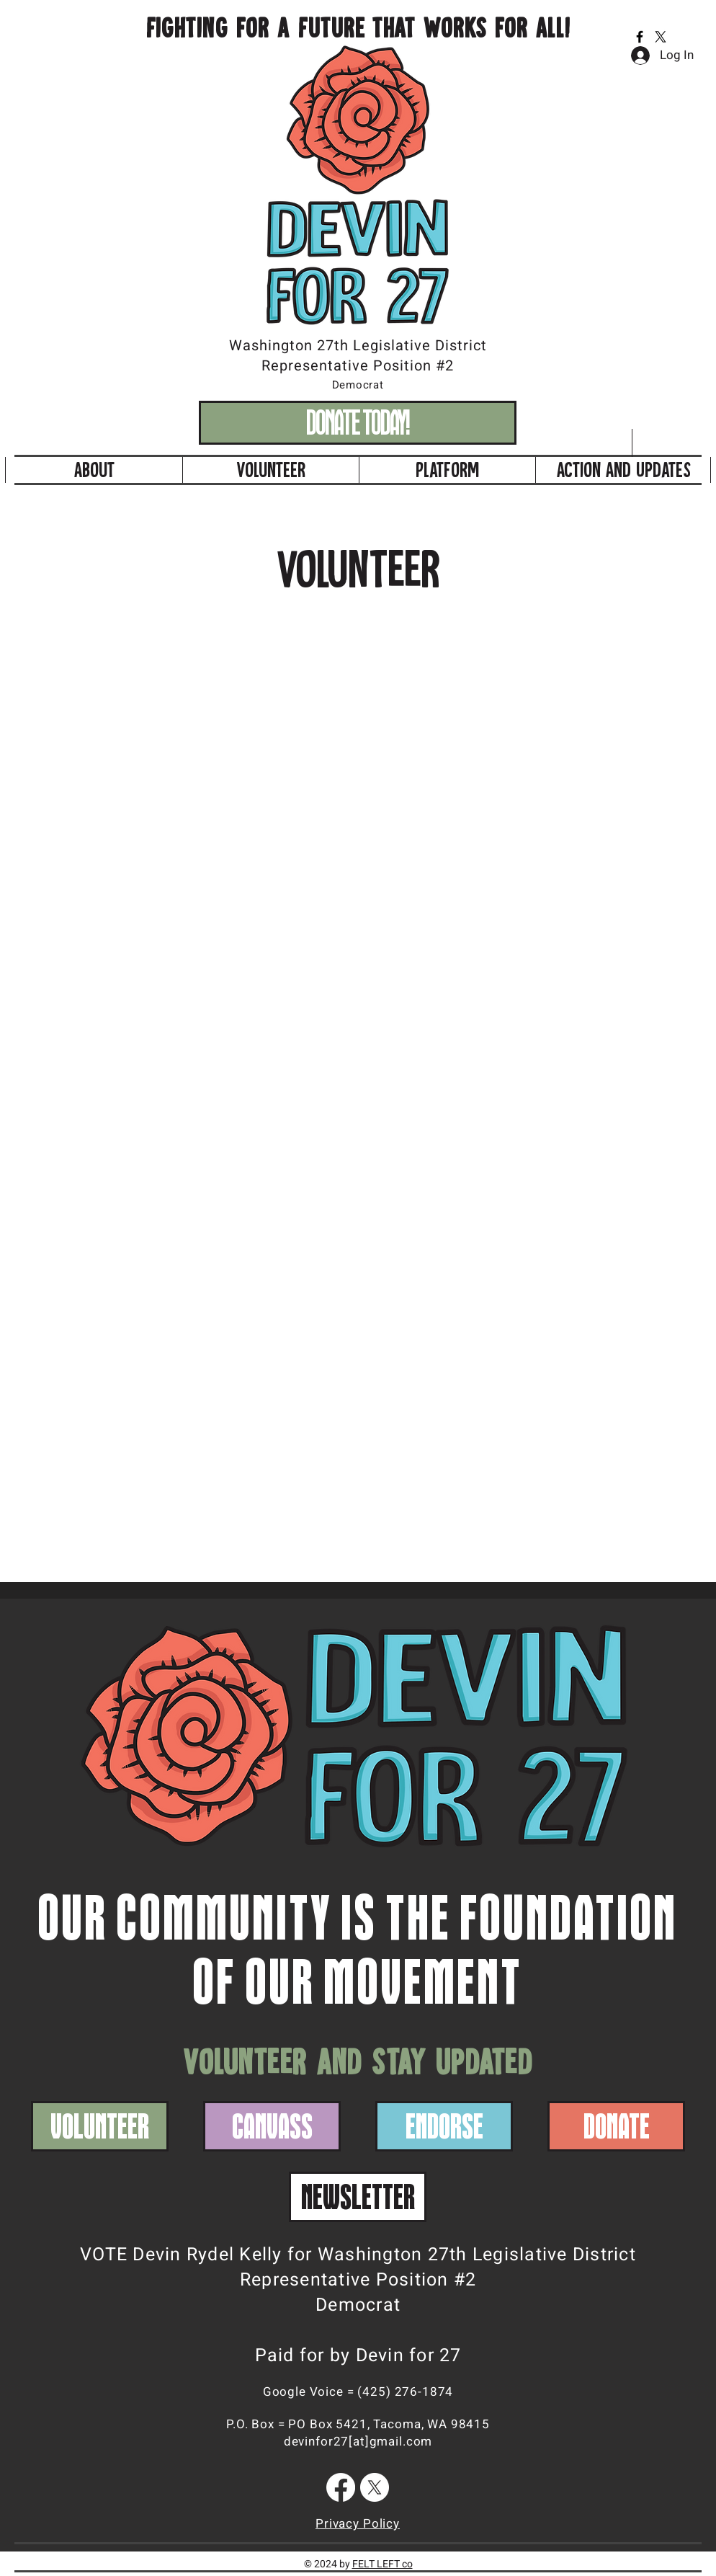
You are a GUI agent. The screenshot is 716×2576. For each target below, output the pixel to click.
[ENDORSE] (444, 2126)
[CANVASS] (272, 2126)
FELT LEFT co (382, 2564)
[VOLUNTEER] (100, 2126)
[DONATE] (616, 2126)
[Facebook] (640, 37)
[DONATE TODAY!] (357, 423)
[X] (660, 37)
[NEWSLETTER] (357, 2197)
